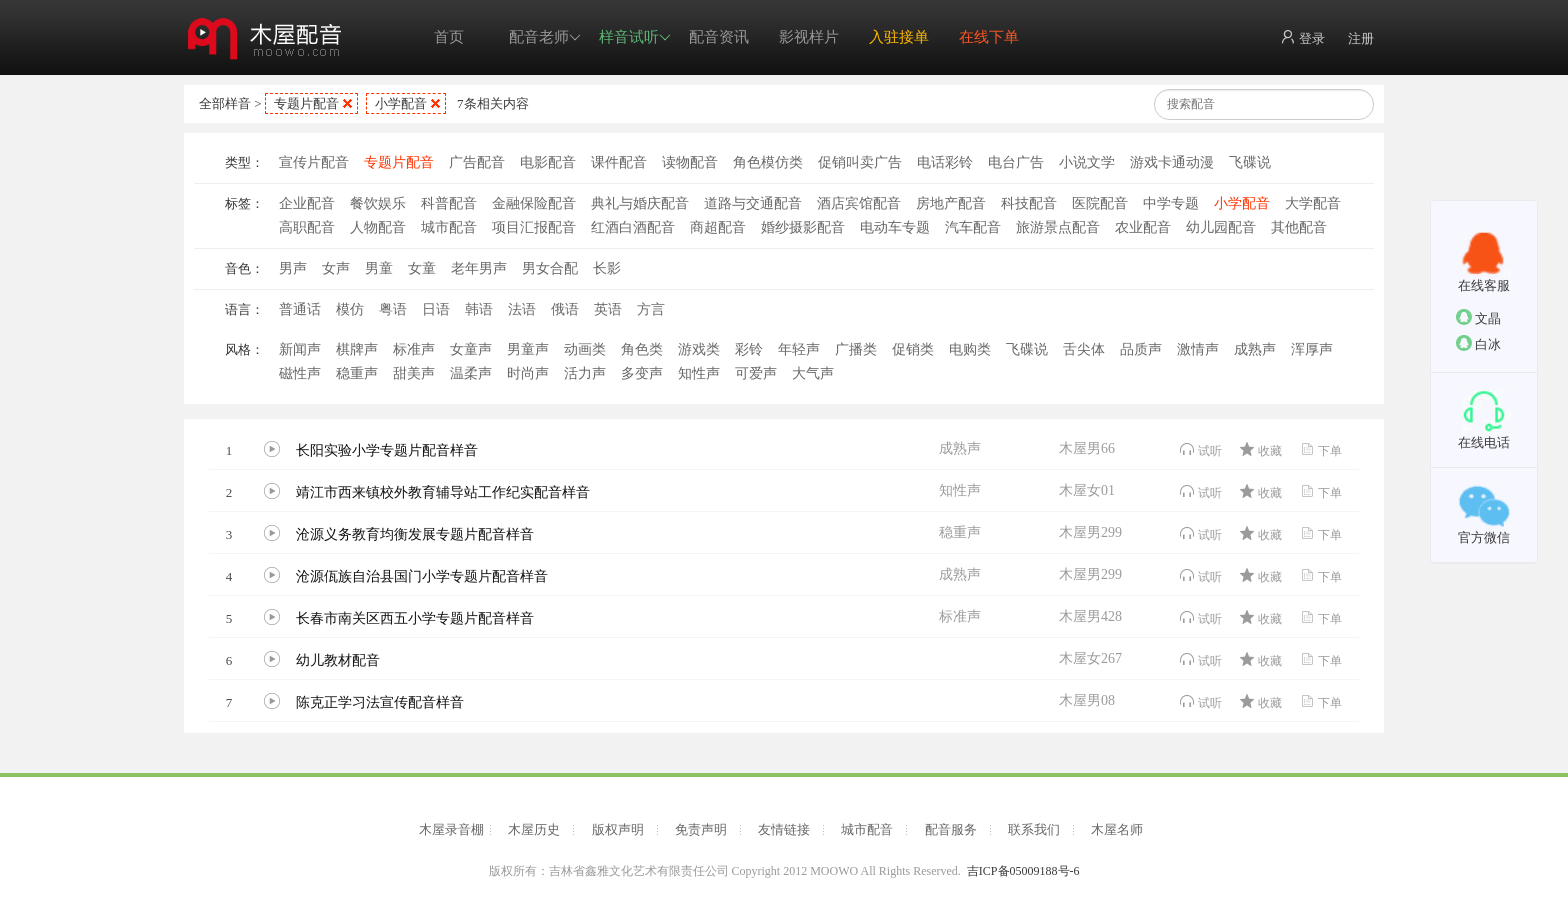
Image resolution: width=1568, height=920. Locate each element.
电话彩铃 (945, 162)
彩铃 (749, 349)
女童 (422, 268)
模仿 (350, 309)
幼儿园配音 (1221, 227)
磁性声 (300, 373)
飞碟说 (1250, 162)
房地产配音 (951, 203)
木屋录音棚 (451, 829)
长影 (607, 268)
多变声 (642, 373)
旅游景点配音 (1058, 227)
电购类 (970, 349)
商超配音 (718, 227)
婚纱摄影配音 (803, 227)
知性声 (699, 373)
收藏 (1260, 449)
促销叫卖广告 (860, 162)
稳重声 (357, 373)
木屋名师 (1117, 829)
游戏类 (699, 349)
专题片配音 (306, 103)
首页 (449, 37)
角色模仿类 (768, 162)
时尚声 (528, 373)
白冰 (1478, 343)
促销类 (913, 349)
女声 (336, 268)
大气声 (813, 373)
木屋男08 (1087, 700)
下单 (1320, 449)
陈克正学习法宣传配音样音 (380, 702)
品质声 (1141, 349)
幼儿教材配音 (338, 660)
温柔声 (471, 373)
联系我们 (1034, 829)
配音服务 (951, 829)
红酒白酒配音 (633, 227)
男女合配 (550, 268)
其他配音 (1299, 227)
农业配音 (1143, 227)
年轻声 (799, 349)
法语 (522, 309)
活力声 (585, 373)
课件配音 (619, 162)
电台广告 (1016, 162)
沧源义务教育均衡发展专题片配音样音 (415, 534)
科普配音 (449, 203)
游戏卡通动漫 (1172, 162)
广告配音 (477, 162)
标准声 (414, 349)
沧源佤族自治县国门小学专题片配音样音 (422, 576)
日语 (436, 309)
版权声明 (618, 829)
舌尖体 (1084, 349)
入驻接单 (899, 37)
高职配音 (307, 227)
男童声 (528, 349)
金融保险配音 (534, 203)
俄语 (565, 309)
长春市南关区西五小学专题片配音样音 (415, 618)
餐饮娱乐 (378, 203)
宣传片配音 (314, 162)
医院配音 (1100, 203)
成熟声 (1255, 349)
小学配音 (401, 103)
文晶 (1478, 317)
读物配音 (690, 162)
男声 (293, 268)
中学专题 (1171, 203)
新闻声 (300, 349)
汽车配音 (973, 227)
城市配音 (449, 227)
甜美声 (414, 373)
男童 (379, 268)
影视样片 (809, 37)
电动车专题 (895, 227)
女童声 (471, 349)
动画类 (585, 349)
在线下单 (989, 37)
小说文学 (1087, 162)
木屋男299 (1090, 532)
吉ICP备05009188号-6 (1023, 871)
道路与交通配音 (753, 203)
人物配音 (378, 227)
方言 (651, 309)
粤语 (393, 309)
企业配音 (307, 203)
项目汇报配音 (534, 227)
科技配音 (1029, 203)
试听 (1200, 449)
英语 (608, 309)
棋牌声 (357, 349)
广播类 (856, 349)
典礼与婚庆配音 (640, 203)
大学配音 (1313, 203)
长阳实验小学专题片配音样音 (387, 450)
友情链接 (784, 829)
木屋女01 (1087, 490)
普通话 (300, 309)
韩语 (479, 309)
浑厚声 (1312, 349)
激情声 (1198, 349)
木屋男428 (1090, 616)
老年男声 (479, 268)
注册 (1361, 38)
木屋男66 (1087, 448)
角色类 (642, 349)
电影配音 (548, 162)
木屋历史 (534, 829)
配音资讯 (719, 37)
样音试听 (635, 37)
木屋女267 (1090, 658)
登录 (1302, 37)
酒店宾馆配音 (859, 203)
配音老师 (545, 37)
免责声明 (701, 829)
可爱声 (756, 373)
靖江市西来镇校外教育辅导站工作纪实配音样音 (443, 492)
